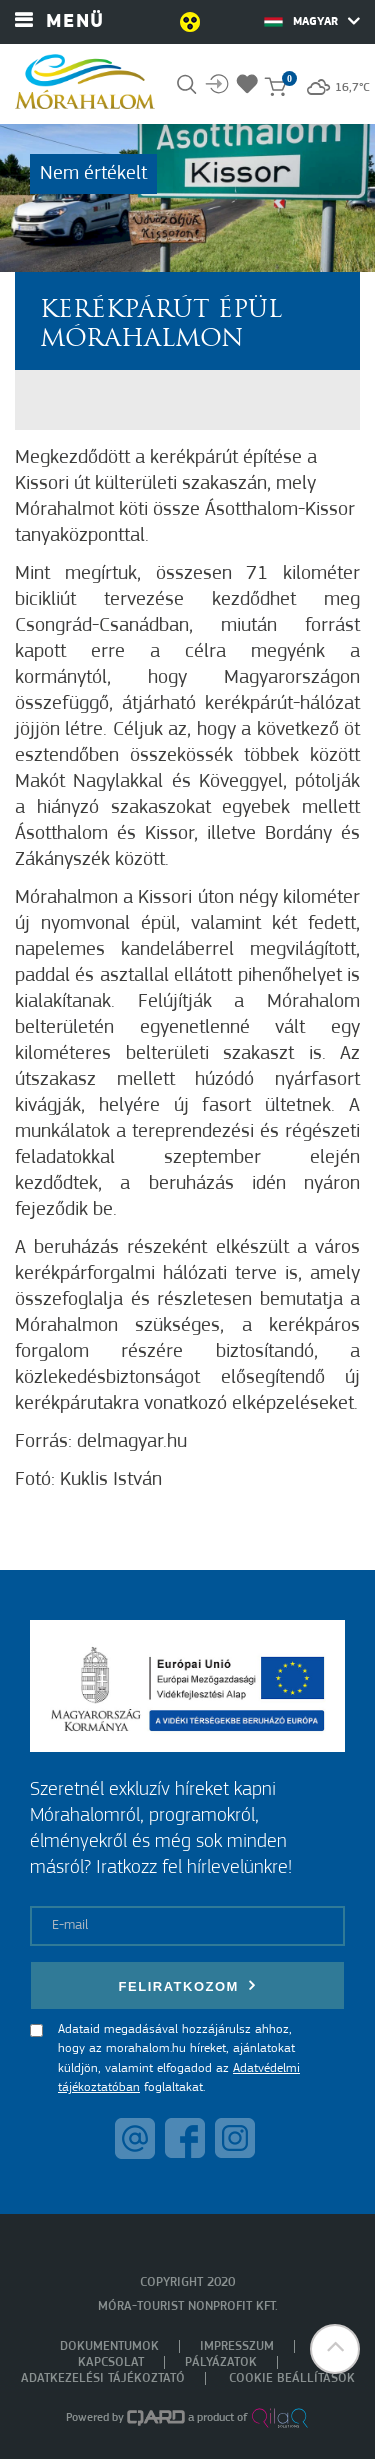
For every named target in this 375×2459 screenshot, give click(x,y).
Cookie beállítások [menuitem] (292, 2378)
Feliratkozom (188, 1985)
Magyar (312, 21)
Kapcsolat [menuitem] (111, 2362)
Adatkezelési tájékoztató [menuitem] (103, 2378)
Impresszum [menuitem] (237, 2346)
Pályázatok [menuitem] (221, 2362)
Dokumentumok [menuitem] (109, 2346)
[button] (335, 2349)
